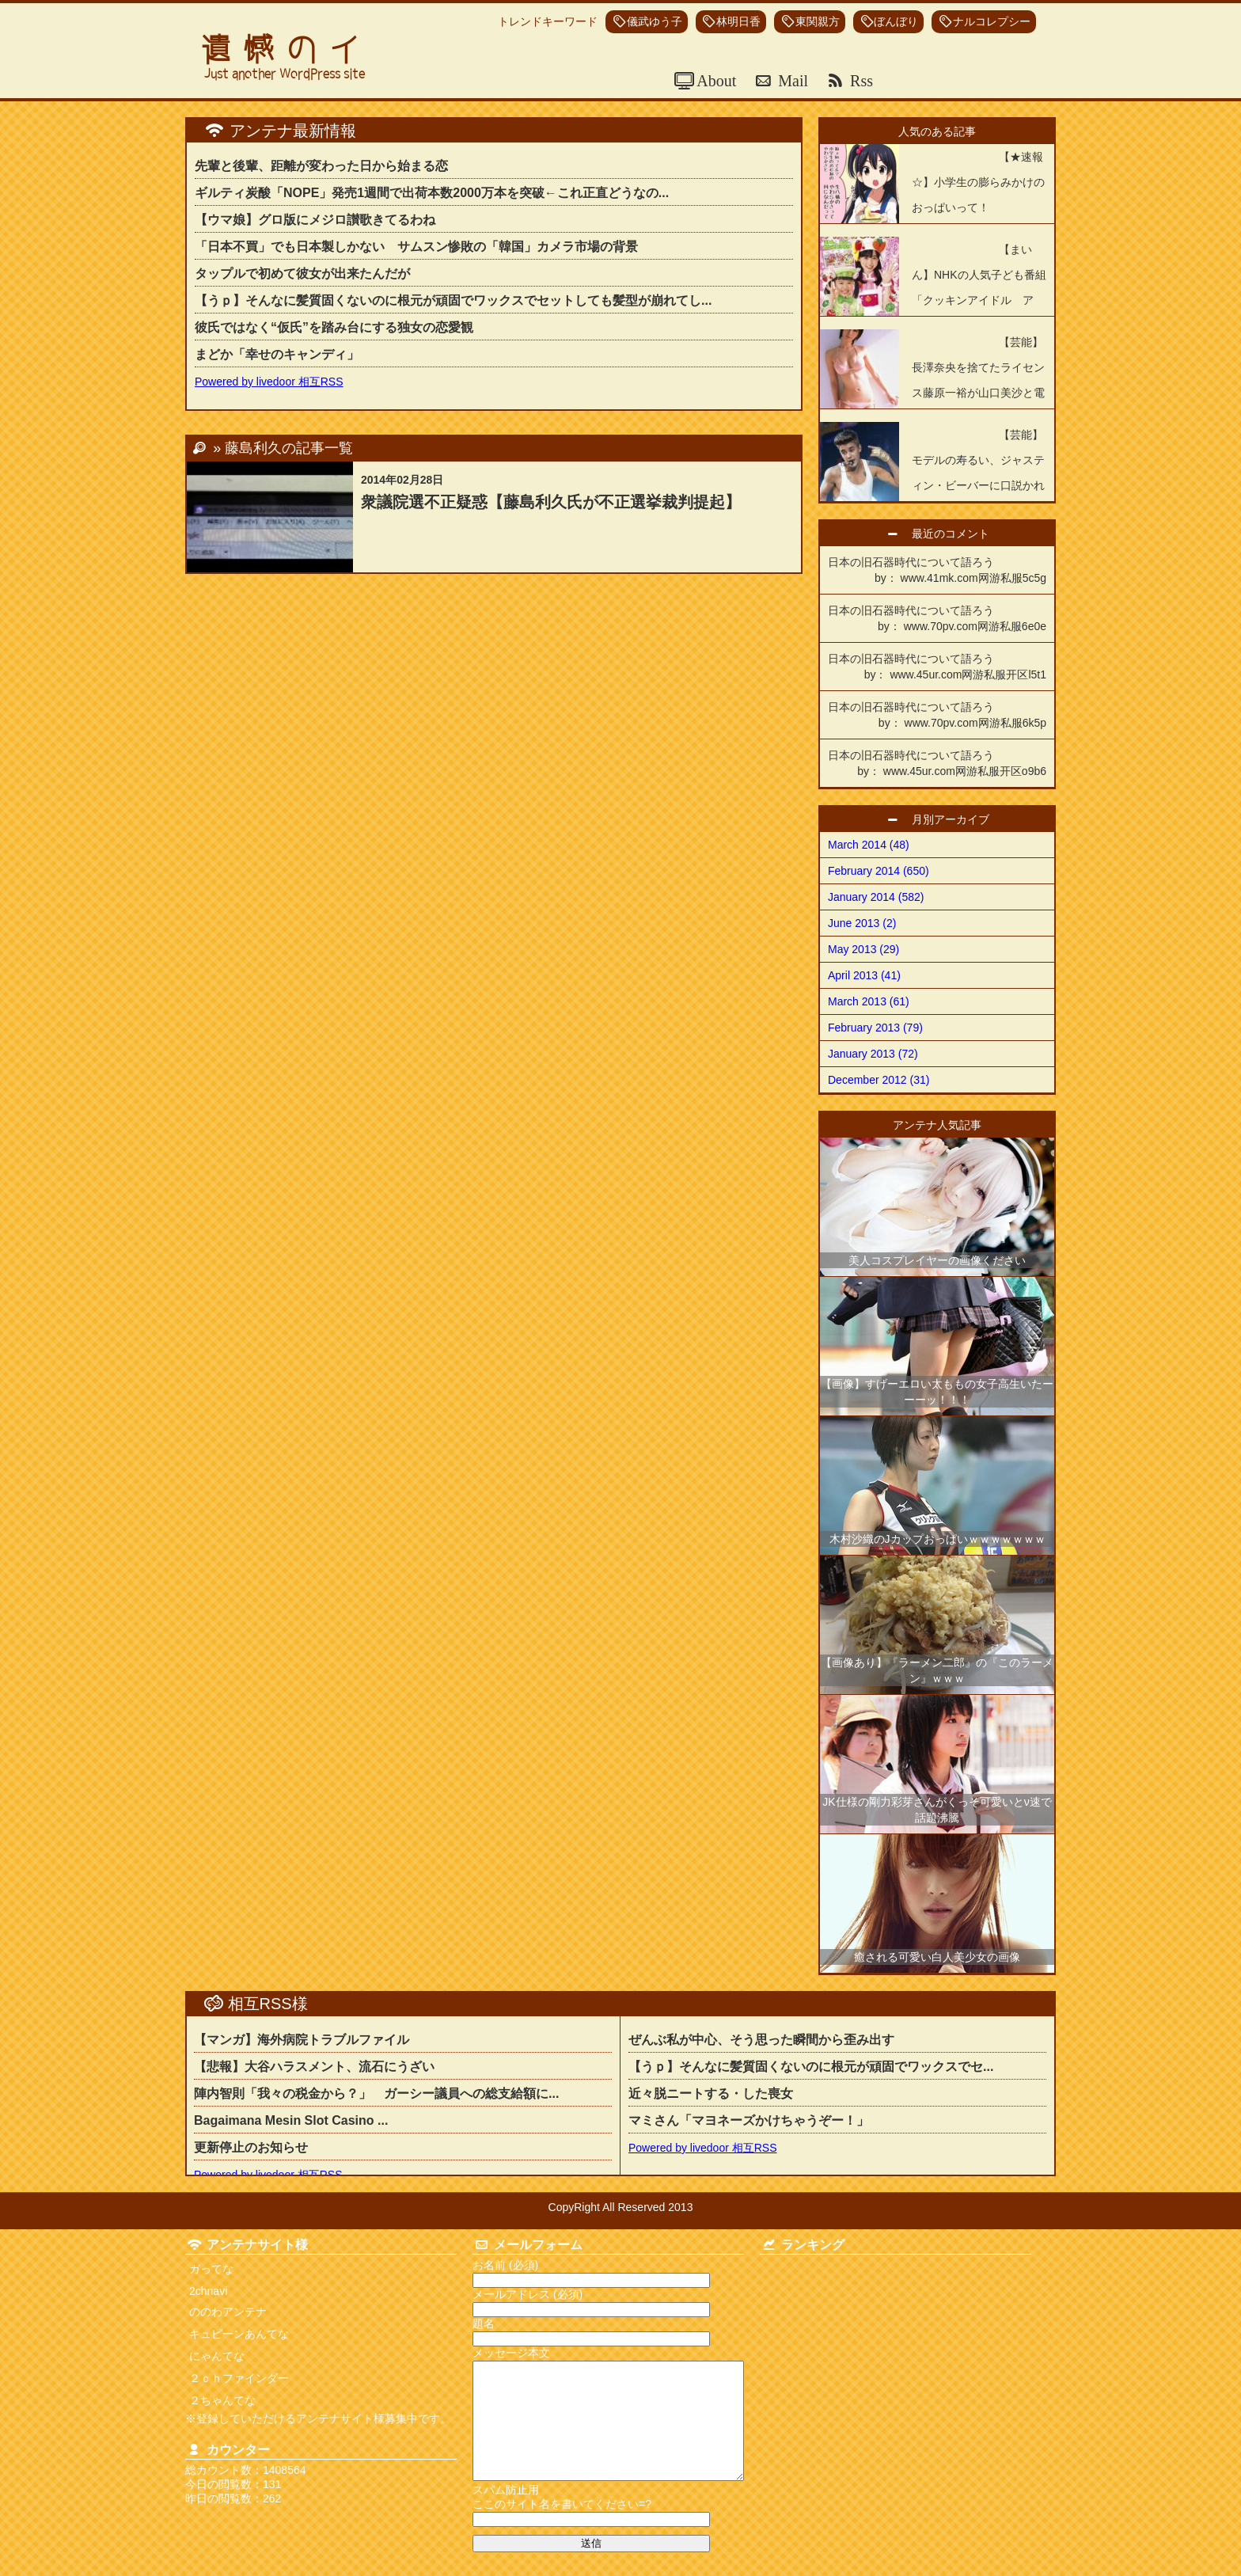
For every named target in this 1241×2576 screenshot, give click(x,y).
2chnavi (208, 2291)
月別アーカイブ (956, 819)
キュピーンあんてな (239, 2333)
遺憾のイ (286, 49)
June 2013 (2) (862, 923)
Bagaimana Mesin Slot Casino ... (291, 2120)
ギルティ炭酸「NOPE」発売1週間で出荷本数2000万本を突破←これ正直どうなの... (432, 192)
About (714, 80)
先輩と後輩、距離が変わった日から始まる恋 (321, 166)
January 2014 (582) (876, 897)
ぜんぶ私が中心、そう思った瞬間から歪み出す (761, 2039)
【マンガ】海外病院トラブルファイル (301, 2039)
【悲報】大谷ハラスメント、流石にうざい (314, 2066)
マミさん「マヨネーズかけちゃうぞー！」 (748, 2120)
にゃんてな (217, 2356)
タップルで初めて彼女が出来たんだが (302, 273)
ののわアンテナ (228, 2311)
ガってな (211, 2269)
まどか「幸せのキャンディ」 (277, 354)
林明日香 (738, 22)
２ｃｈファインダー (239, 2378)
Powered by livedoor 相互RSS (269, 381)
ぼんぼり (896, 22)
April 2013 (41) (864, 975)
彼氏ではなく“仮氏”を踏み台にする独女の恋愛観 (334, 327)
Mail (791, 80)
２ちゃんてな (222, 2400)
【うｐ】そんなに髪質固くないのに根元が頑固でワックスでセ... (810, 2066)
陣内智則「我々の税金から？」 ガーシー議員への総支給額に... (376, 2093)
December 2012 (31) (878, 1079)
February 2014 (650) (878, 870)
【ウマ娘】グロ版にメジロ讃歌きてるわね (315, 219)
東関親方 (817, 22)
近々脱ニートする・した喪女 (717, 2093)
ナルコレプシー (991, 22)
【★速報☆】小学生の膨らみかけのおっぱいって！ (978, 182)
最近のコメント (956, 533)
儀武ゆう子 (654, 22)
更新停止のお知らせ (251, 2147)
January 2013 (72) (873, 1053)
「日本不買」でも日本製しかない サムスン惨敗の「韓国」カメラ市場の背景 (416, 246)
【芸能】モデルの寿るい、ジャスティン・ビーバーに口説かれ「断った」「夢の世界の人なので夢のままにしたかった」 (932, 485)
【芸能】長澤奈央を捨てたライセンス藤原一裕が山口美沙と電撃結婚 (978, 380)
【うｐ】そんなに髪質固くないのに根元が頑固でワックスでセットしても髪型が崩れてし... (453, 300)
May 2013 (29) (863, 949)
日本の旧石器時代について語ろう (937, 571)
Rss (859, 80)
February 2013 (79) (875, 1027)
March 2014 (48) (868, 844)
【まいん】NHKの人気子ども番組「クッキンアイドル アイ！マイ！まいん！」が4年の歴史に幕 (933, 300)
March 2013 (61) (868, 1001)
